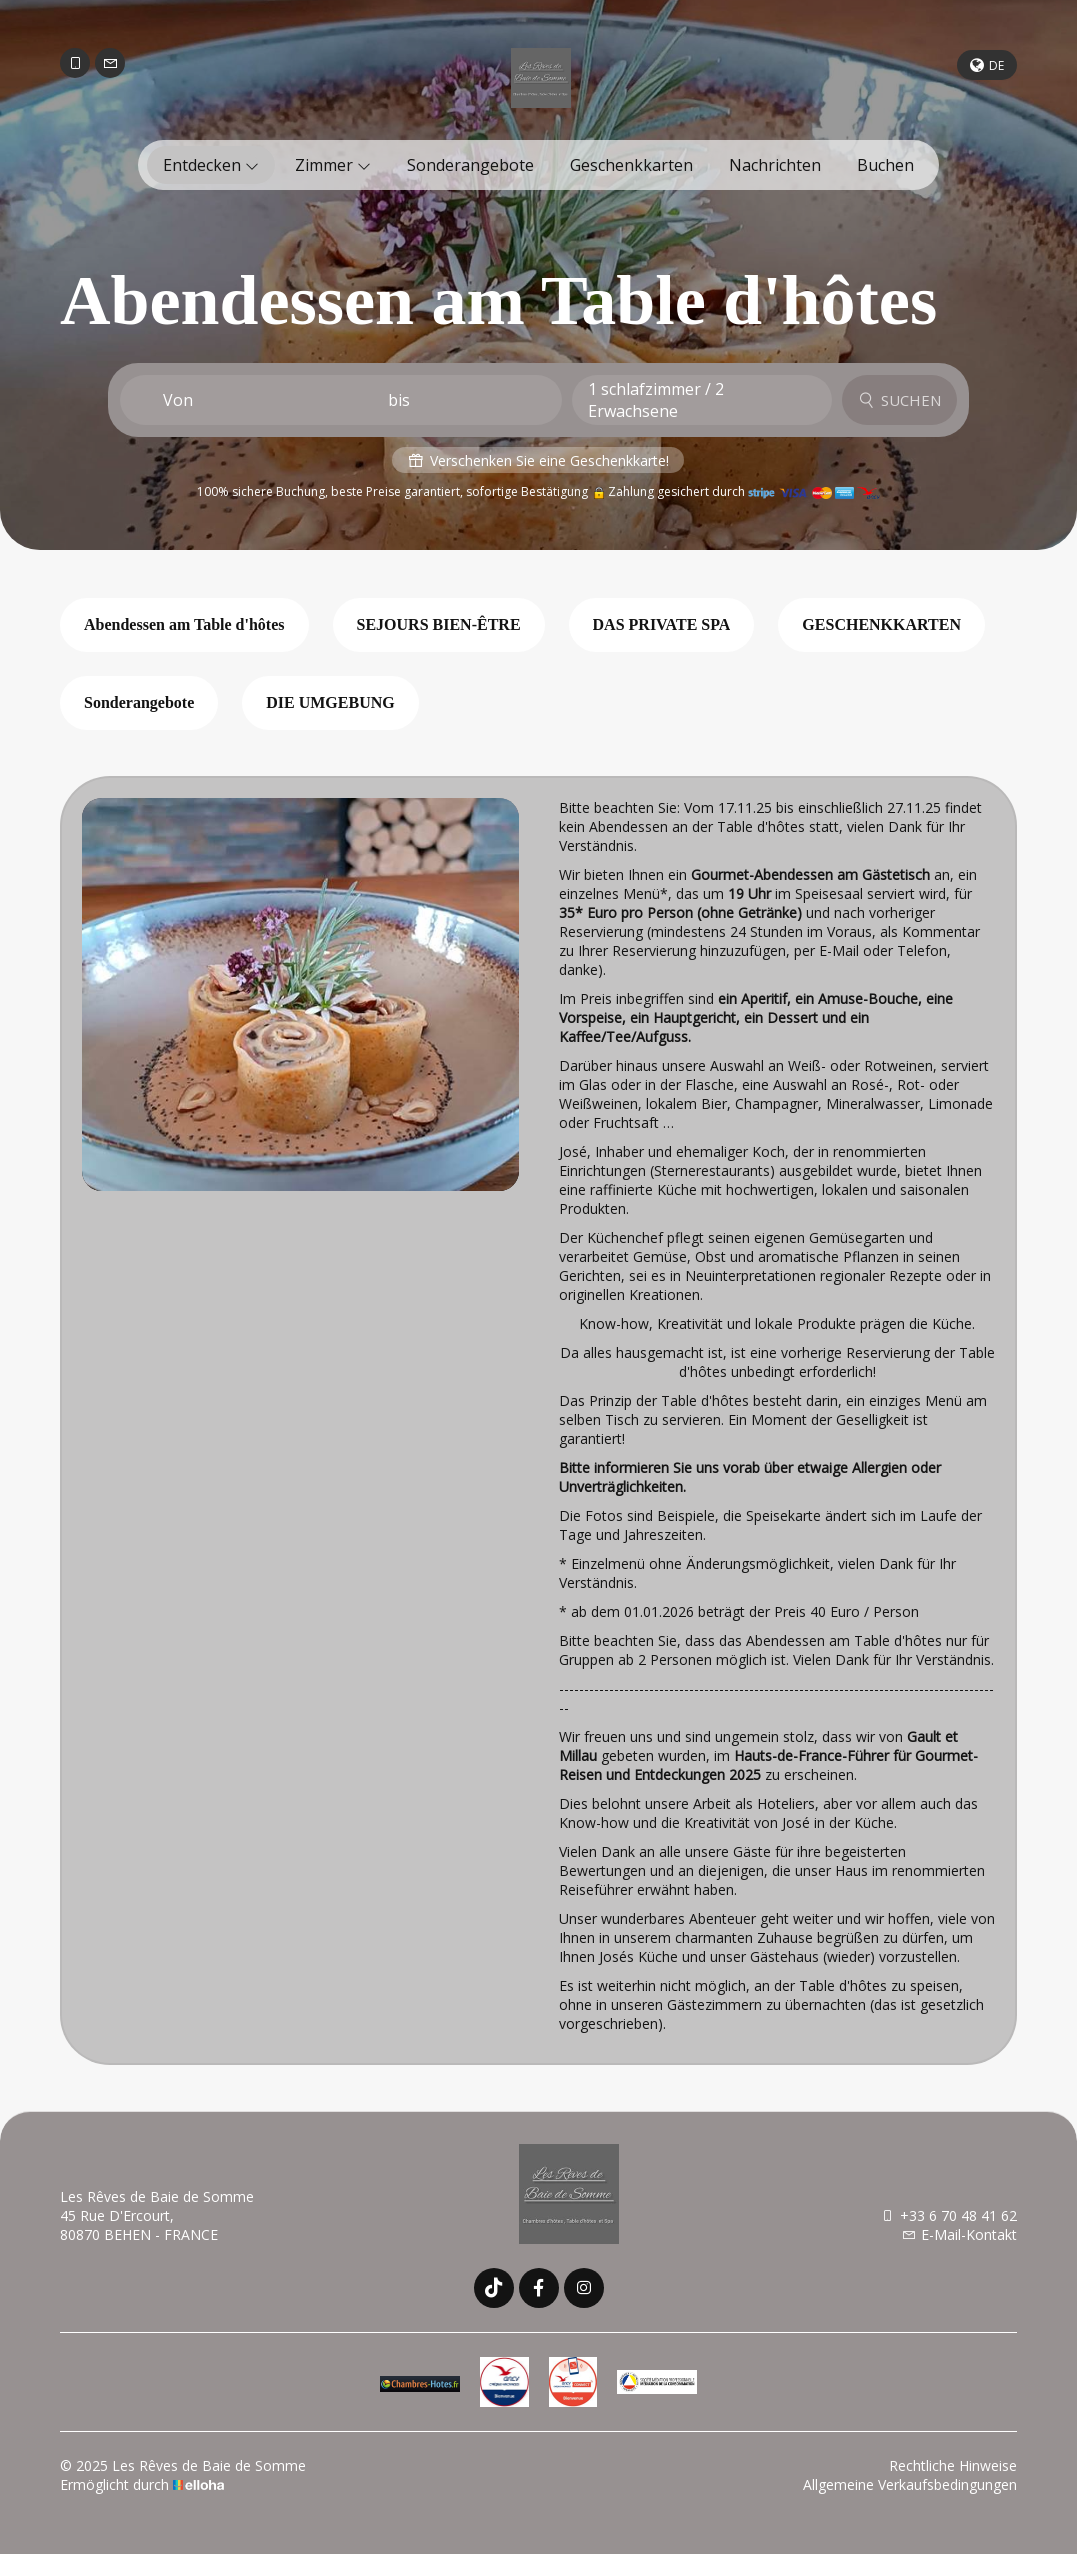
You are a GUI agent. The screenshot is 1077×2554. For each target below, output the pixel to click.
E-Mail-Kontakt (959, 2234)
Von (178, 400)
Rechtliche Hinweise (953, 2465)
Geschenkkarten (631, 165)
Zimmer (333, 165)
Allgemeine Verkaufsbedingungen (910, 2484)
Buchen (885, 165)
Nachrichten (775, 165)
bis (399, 400)
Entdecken (211, 165)
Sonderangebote (470, 165)
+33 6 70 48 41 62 (949, 2215)
